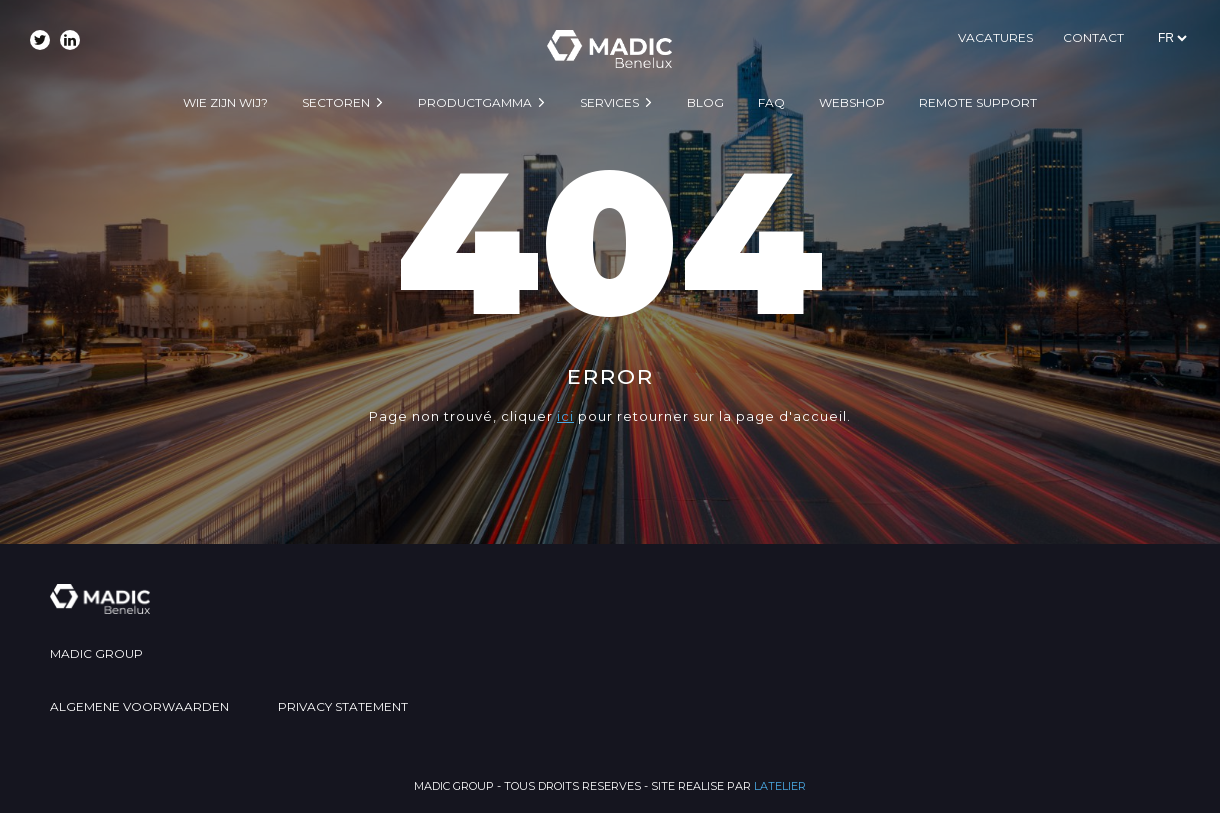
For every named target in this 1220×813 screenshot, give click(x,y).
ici (565, 416)
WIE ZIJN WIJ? (225, 102)
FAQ (771, 102)
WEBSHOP (852, 102)
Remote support (978, 102)
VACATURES (995, 37)
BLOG (705, 102)
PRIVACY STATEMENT (343, 706)
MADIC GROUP (96, 653)
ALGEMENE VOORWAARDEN (139, 706)
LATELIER (780, 786)
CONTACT (1093, 37)
